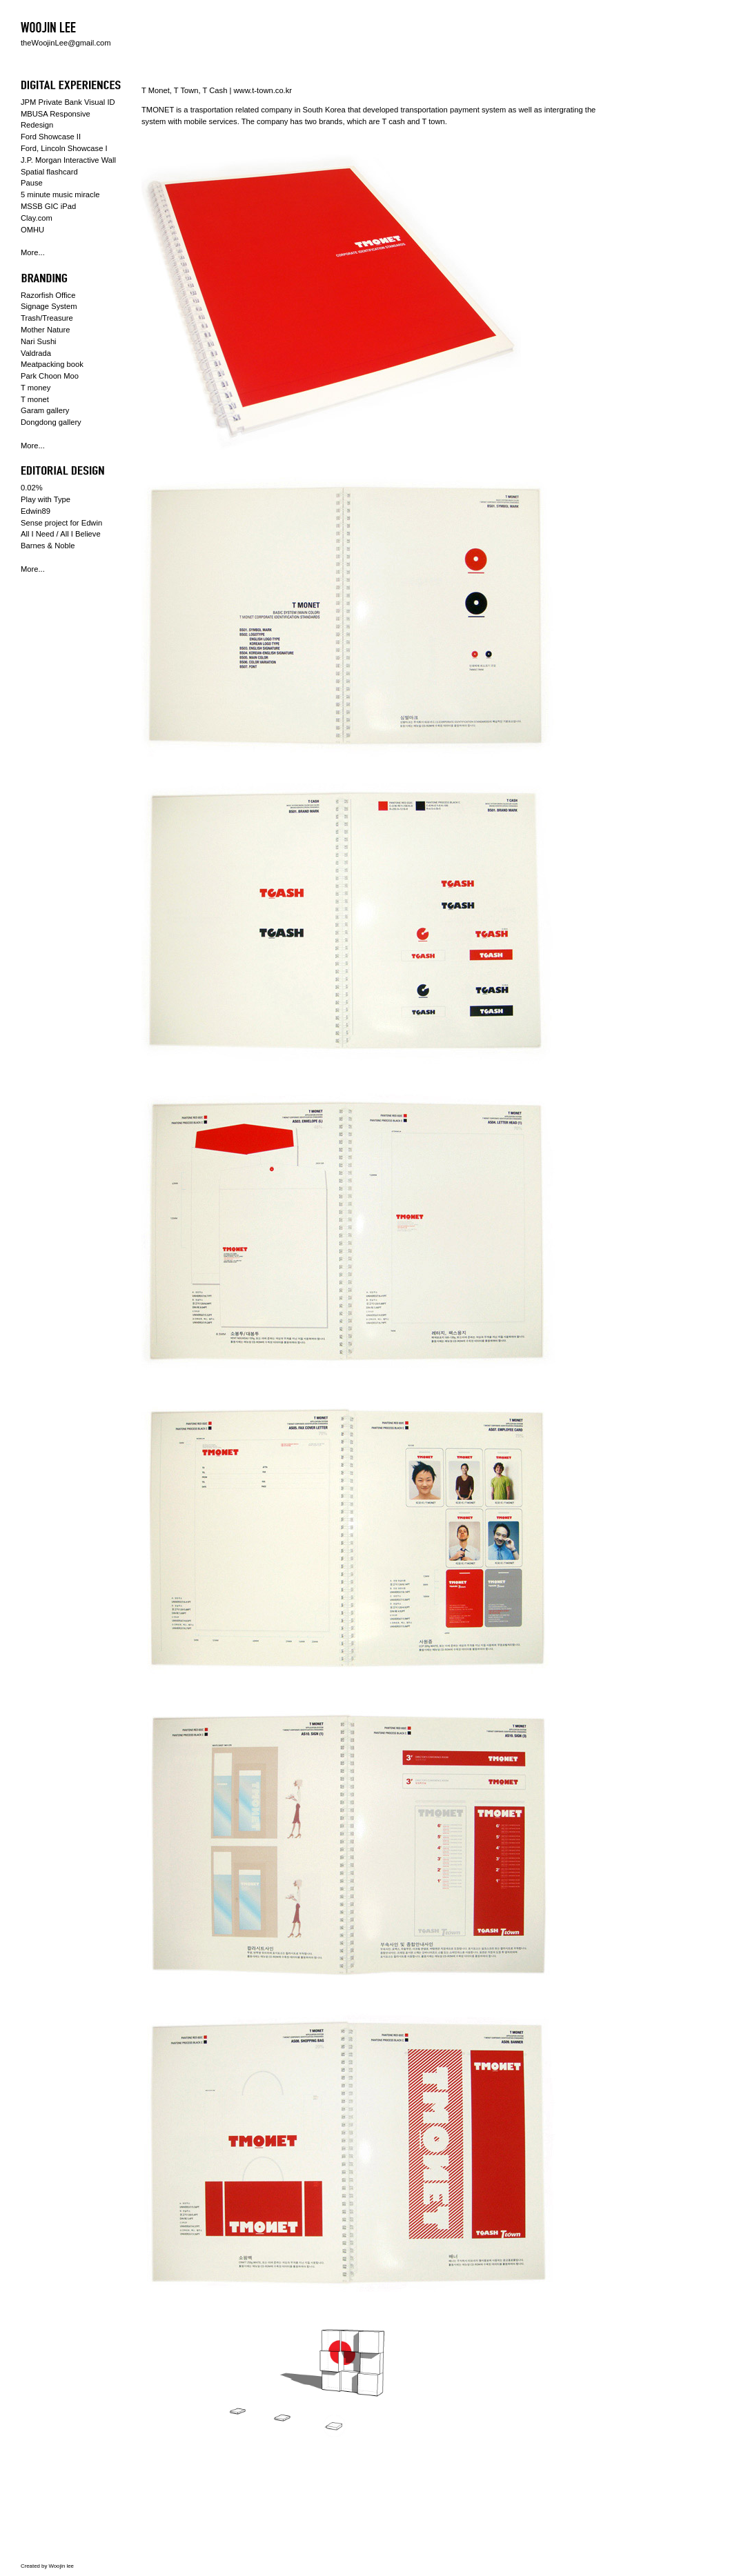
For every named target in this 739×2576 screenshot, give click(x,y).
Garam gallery (45, 410)
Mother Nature (45, 330)
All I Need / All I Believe (61, 534)
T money (35, 387)
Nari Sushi (39, 341)
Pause (32, 183)
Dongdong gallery (51, 422)
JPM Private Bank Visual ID (68, 102)
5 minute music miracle (60, 194)
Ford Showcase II (51, 136)
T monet (35, 399)
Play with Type (45, 499)
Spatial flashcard (49, 172)
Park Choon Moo (50, 376)
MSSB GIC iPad (48, 206)
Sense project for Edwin (61, 523)
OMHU (32, 230)
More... (33, 252)
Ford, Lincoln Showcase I (64, 148)
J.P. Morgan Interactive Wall (68, 160)
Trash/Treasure (47, 318)
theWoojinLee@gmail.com (66, 43)
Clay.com (36, 218)
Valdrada (36, 353)
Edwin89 (35, 511)
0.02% (32, 487)
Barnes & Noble (48, 545)
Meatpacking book (52, 364)
